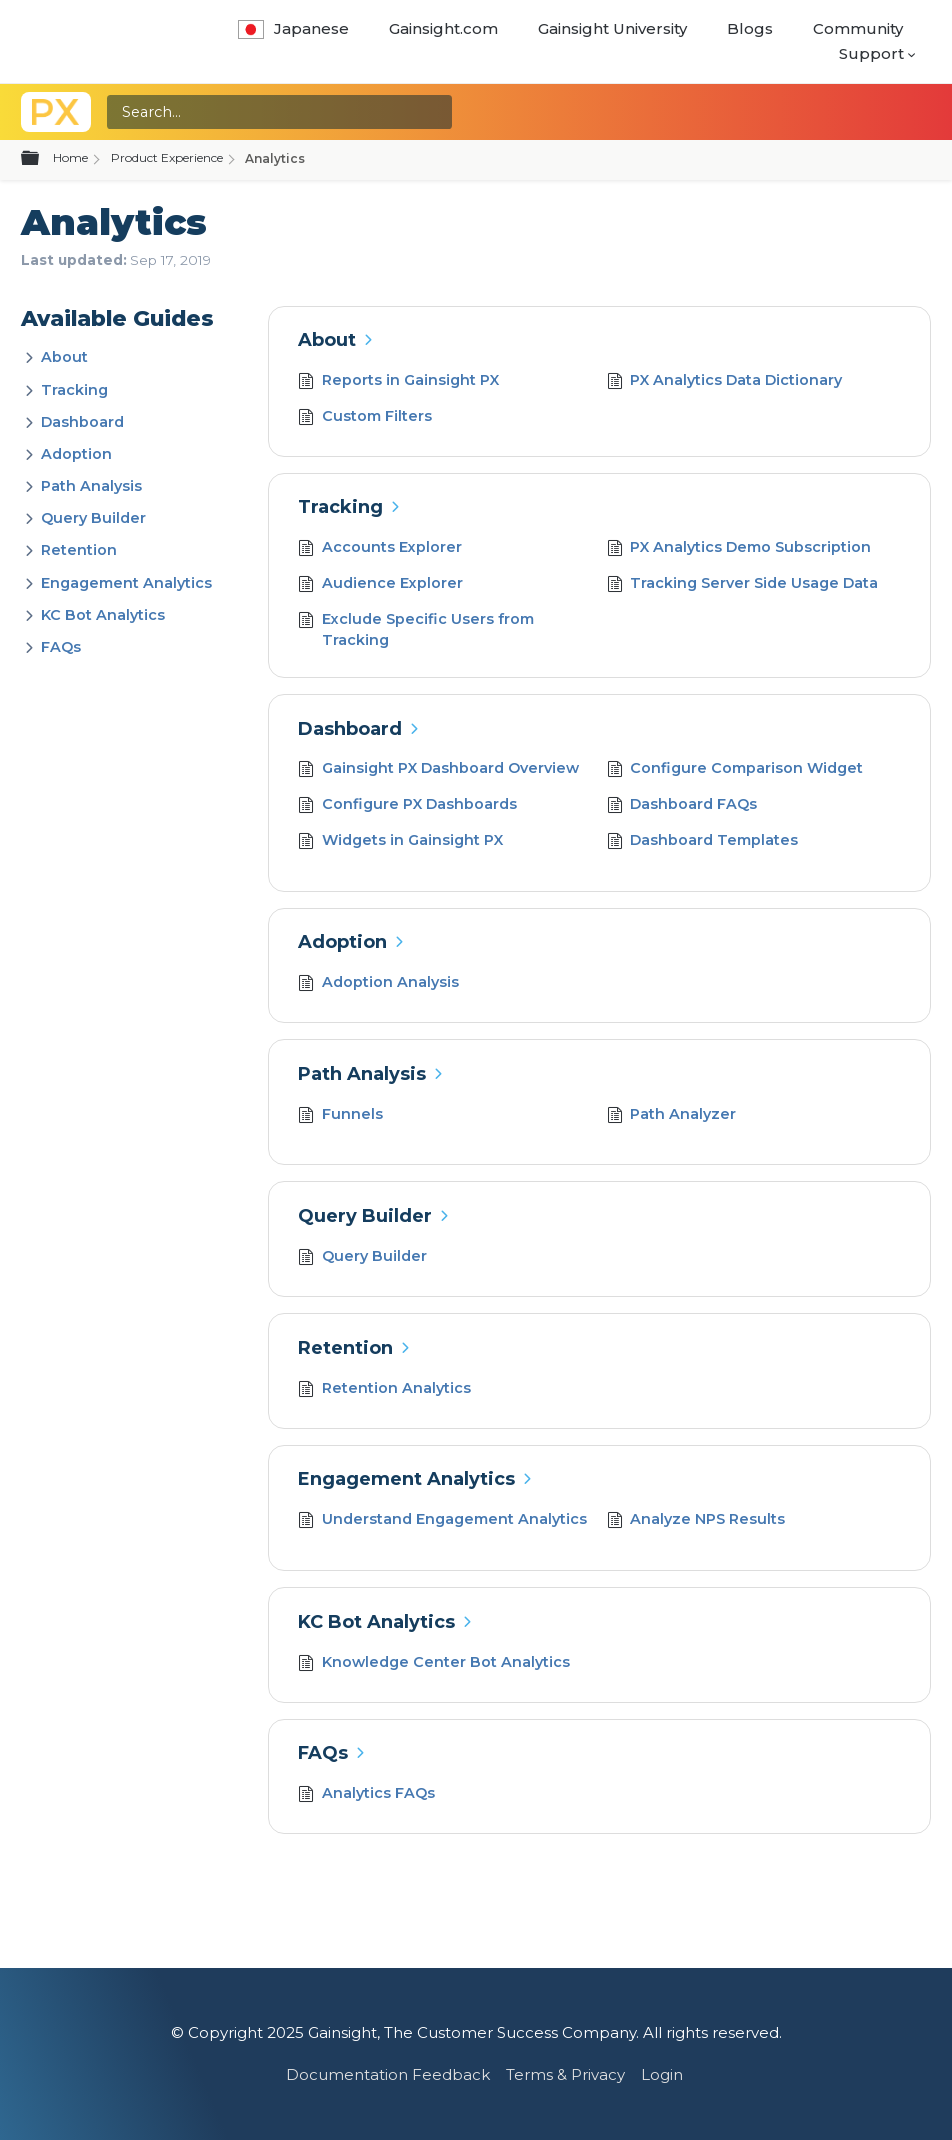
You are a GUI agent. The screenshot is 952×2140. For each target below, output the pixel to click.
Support (871, 53)
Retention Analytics (384, 1390)
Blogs (750, 28)
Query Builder (93, 518)
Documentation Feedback (388, 2074)
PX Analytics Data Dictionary (725, 382)
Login (662, 2074)
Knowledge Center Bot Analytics (434, 1664)
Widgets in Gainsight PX (400, 842)
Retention (79, 550)
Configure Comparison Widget (735, 770)
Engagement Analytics (126, 583)
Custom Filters (365, 418)
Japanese (293, 28)
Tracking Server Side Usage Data (743, 585)
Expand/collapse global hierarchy (42, 159)
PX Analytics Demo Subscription (739, 549)
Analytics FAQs (366, 1795)
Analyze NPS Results (696, 1521)
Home (70, 157)
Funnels (340, 1116)
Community (858, 28)
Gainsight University (612, 28)
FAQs (61, 647)
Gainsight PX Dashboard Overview (438, 770)
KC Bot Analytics (103, 615)
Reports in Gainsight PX (398, 382)
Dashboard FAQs (682, 806)
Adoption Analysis (378, 984)
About (64, 357)
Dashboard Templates (703, 842)
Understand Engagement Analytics (442, 1521)
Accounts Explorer (380, 549)
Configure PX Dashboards (407, 806)
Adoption (76, 454)
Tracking (74, 390)
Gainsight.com (443, 28)
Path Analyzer (672, 1116)
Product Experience (167, 157)
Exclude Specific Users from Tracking (416, 630)
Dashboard (82, 422)
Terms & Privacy (565, 2074)
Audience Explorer (380, 585)
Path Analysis (91, 486)
